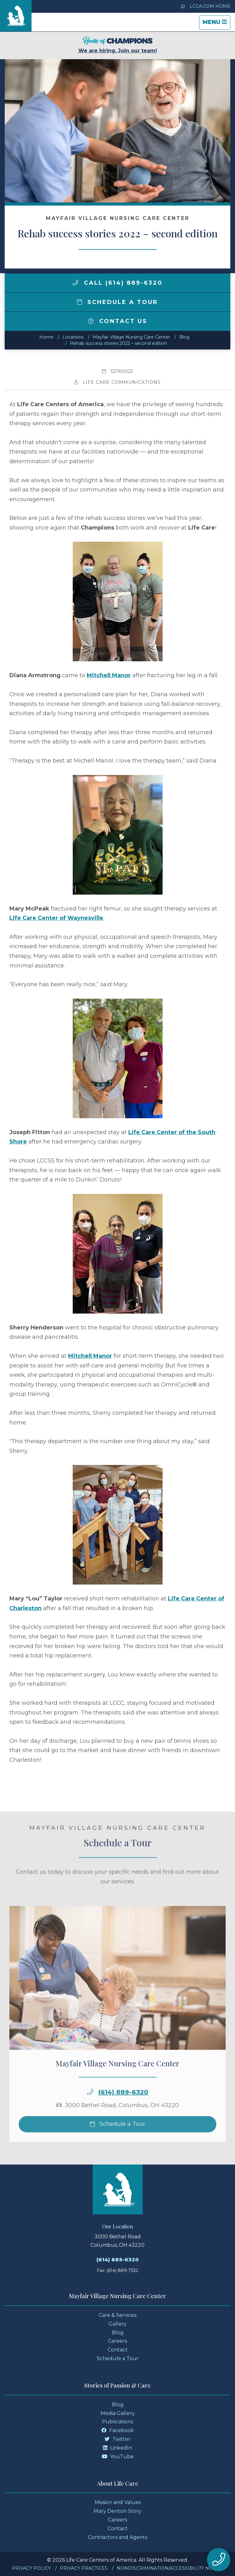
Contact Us (117, 321)
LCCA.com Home (205, 6)
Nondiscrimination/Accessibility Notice (170, 2568)
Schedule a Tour (117, 302)
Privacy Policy (31, 2568)
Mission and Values (118, 2502)
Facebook (117, 2430)
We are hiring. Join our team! (117, 45)
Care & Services (117, 2315)
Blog (184, 337)
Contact (118, 2350)
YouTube (118, 2457)
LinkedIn (117, 2448)
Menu (216, 24)
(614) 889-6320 (123, 2106)
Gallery (118, 2324)
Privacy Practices (84, 2568)
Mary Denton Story (117, 2511)
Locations (73, 337)
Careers (117, 2341)
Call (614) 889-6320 (118, 282)
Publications (117, 2422)
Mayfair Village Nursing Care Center (131, 337)
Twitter (117, 2439)
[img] (75, 282)
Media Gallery (117, 2413)
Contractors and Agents (117, 2537)
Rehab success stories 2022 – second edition (118, 343)
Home (46, 337)
